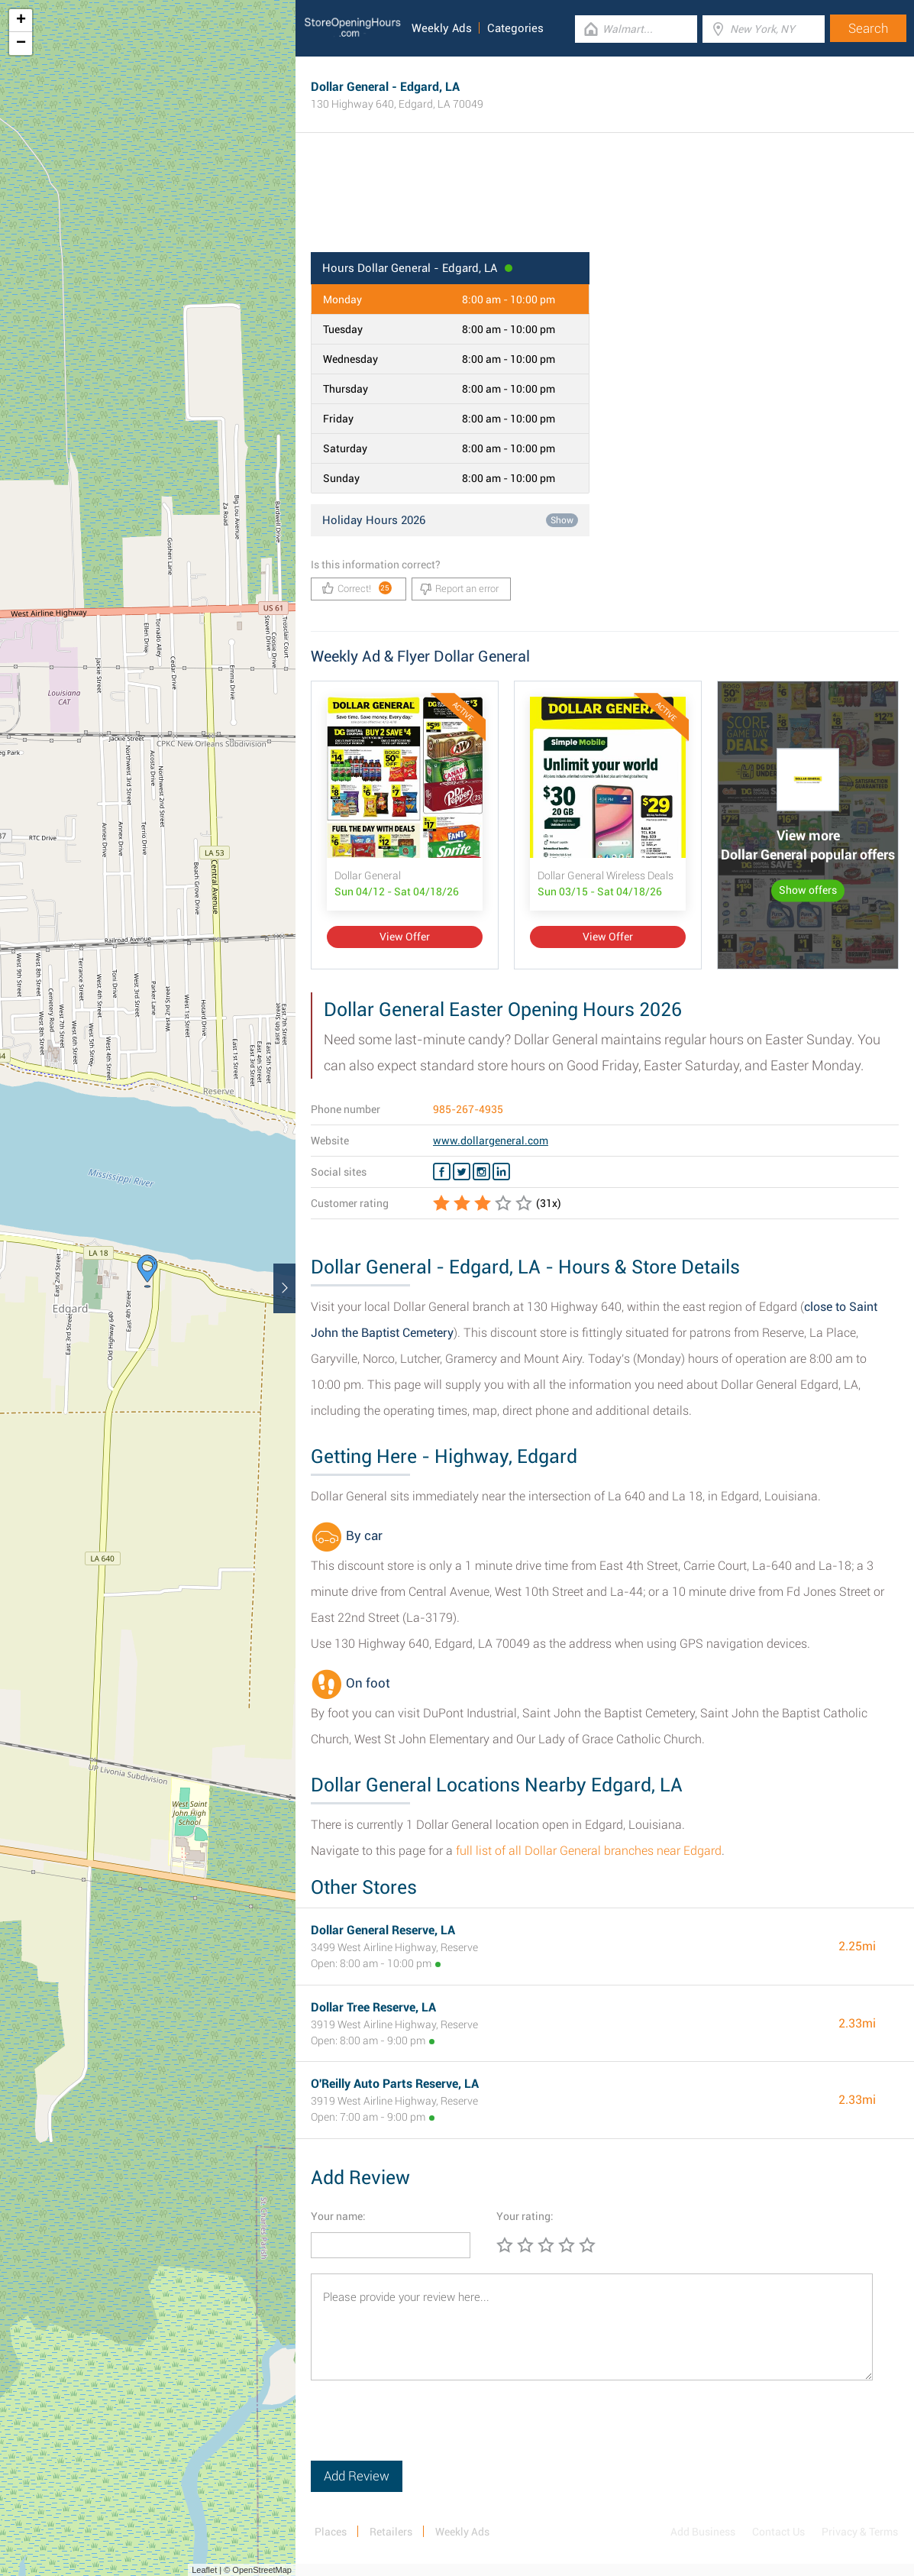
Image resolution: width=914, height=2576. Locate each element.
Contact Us (778, 2532)
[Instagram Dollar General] (481, 1172)
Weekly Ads (442, 28)
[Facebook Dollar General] (442, 1172)
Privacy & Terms (860, 2532)
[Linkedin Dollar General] (501, 1172)
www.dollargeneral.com (490, 1140)
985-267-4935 (468, 1109)
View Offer (404, 936)
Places (331, 2532)
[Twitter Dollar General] (461, 1172)
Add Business (702, 2532)
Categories (515, 28)
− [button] (21, 43)
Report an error (459, 589)
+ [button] (21, 20)
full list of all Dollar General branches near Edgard (589, 1850)
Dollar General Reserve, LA (383, 1930)
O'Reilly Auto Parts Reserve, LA (395, 2083)
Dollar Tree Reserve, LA (373, 2007)
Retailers (391, 2532)
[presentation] (427, 2431)
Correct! (357, 587)
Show (562, 520)
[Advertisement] (605, 202)
